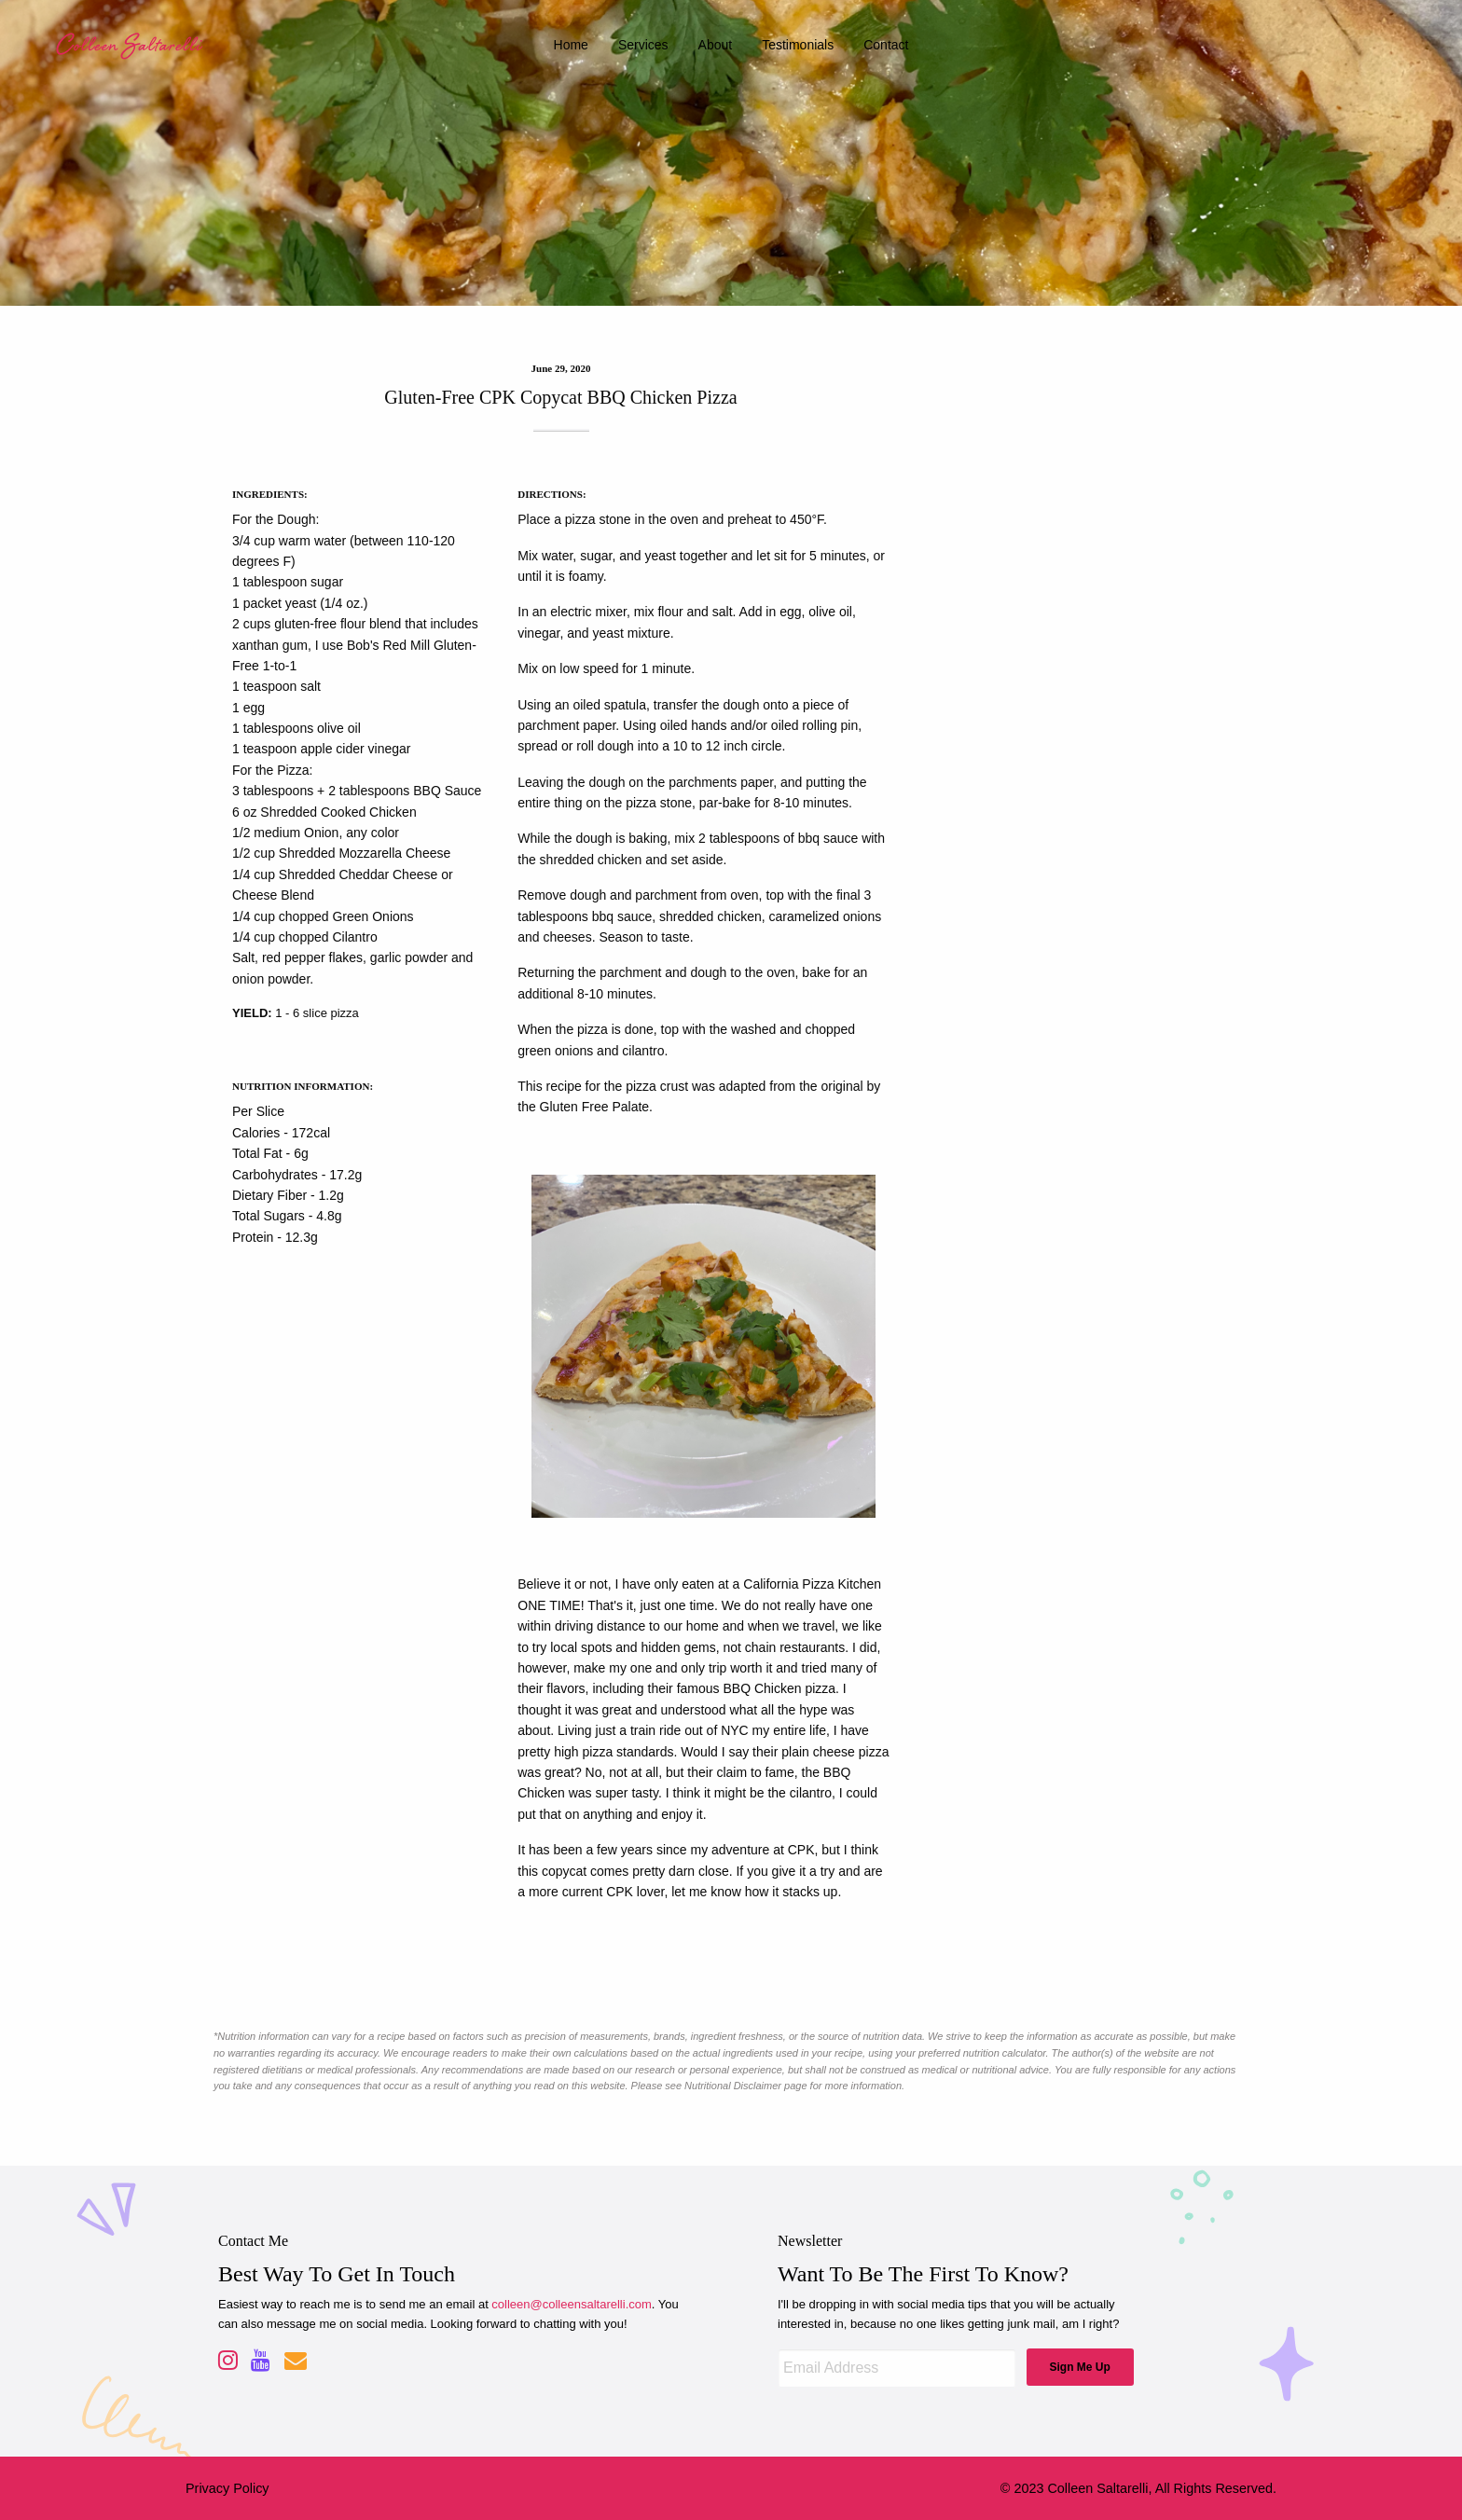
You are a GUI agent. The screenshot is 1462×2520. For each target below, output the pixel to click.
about (715, 44)
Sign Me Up (1079, 2367)
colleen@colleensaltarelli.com (571, 2304)
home (571, 44)
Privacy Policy (227, 2488)
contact (885, 44)
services (643, 44)
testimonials (798, 44)
